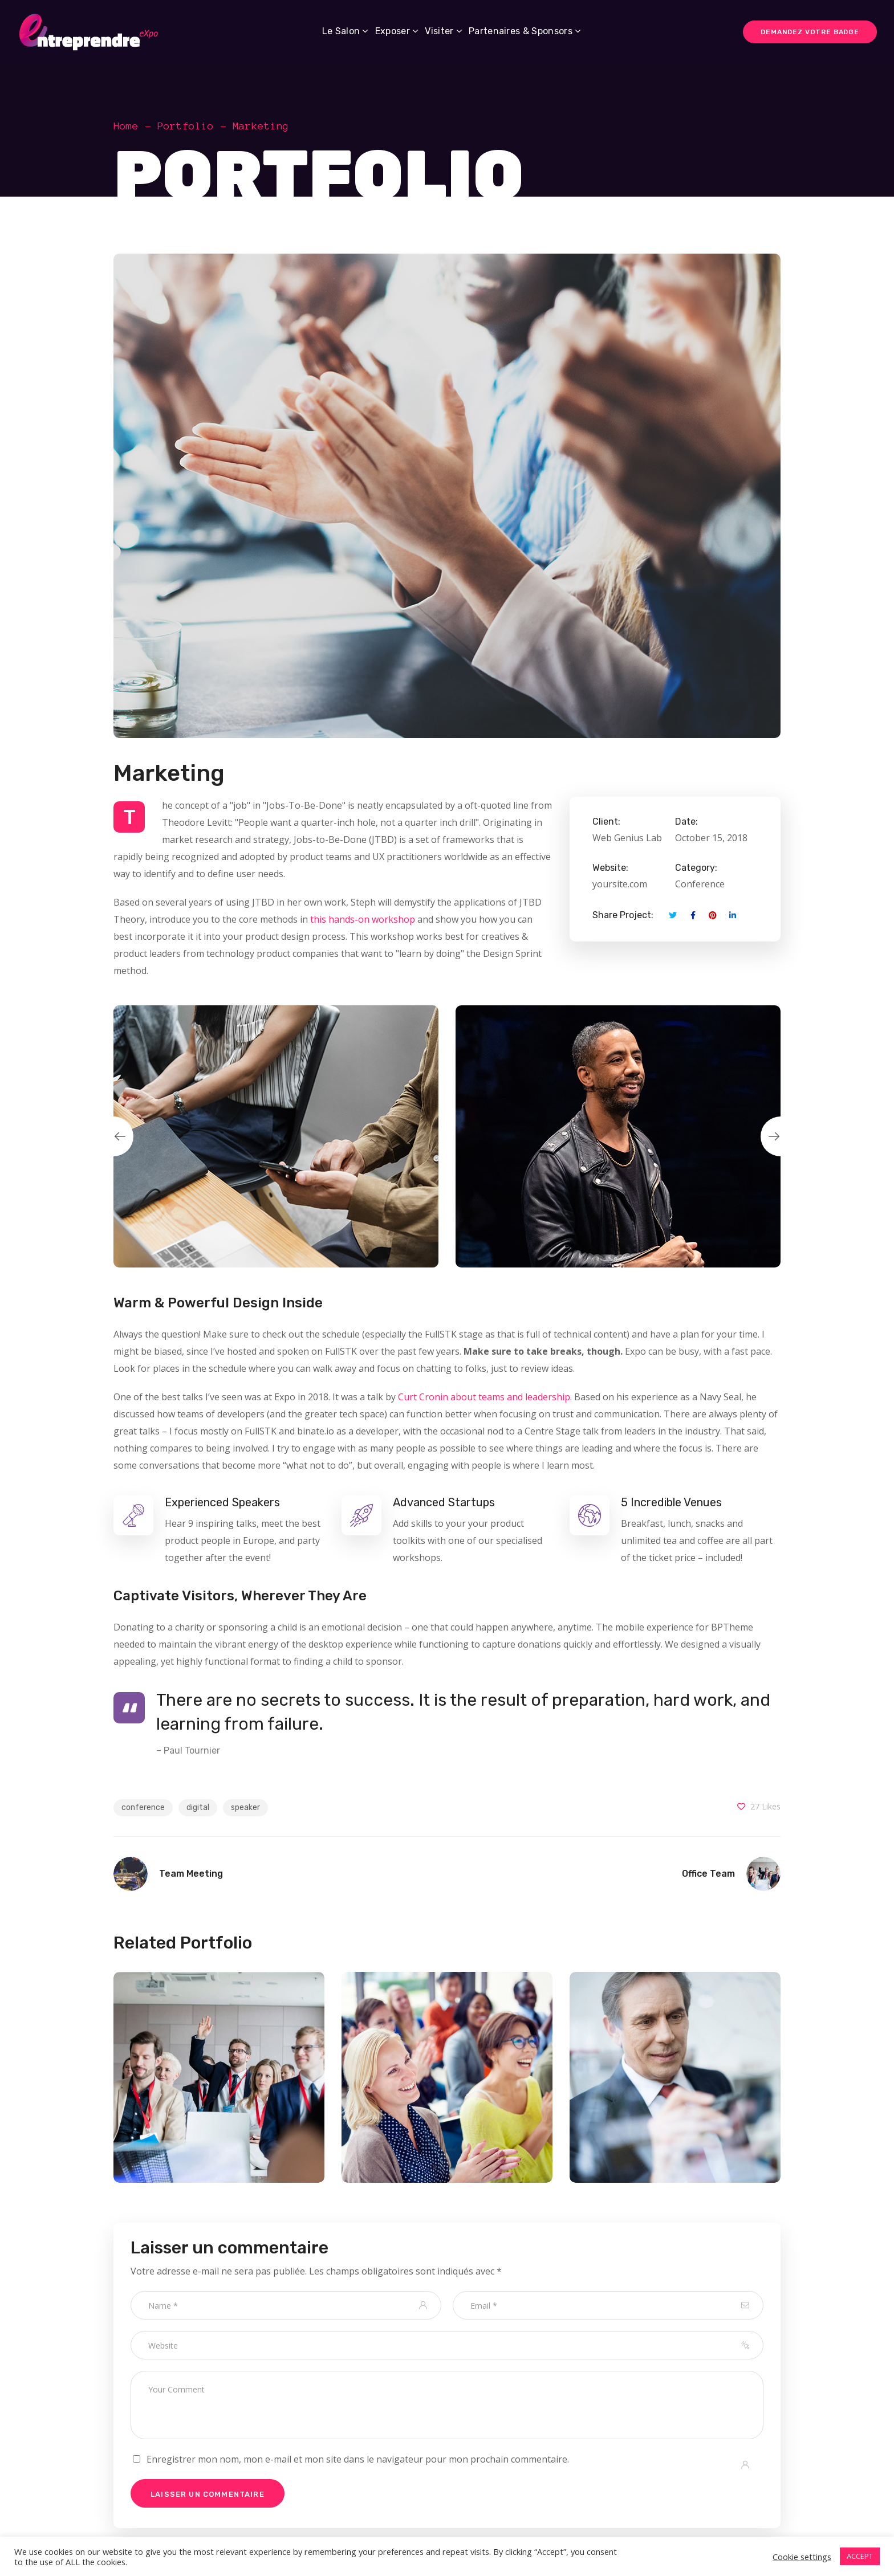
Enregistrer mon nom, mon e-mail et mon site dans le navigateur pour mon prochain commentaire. (358, 2459)
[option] (276, 1136)
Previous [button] (113, 1136)
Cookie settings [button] (802, 2556)
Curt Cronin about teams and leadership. (485, 1397)
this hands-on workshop (362, 919)
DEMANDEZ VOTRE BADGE (810, 32)
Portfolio (185, 126)
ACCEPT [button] (860, 2556)
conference (143, 1807)
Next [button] (780, 1136)
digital (197, 1807)
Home (126, 126)
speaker (245, 1807)
